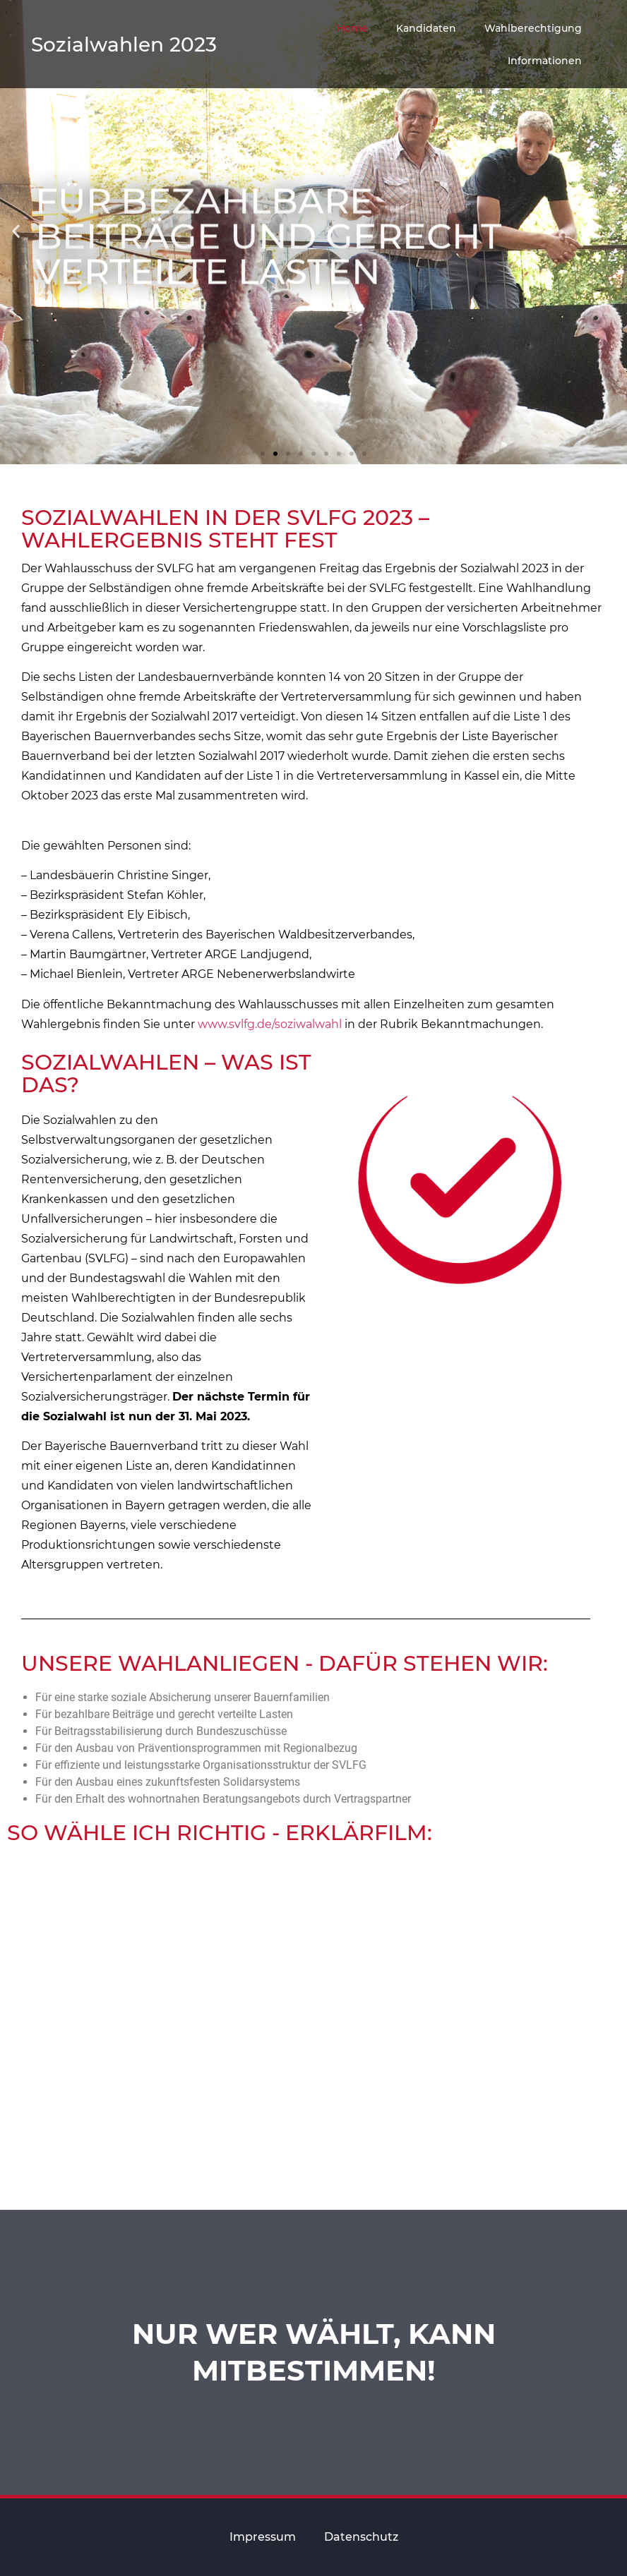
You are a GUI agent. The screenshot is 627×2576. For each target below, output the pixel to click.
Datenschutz (361, 2537)
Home (352, 28)
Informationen (545, 60)
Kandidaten (426, 28)
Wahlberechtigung (533, 28)
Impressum (262, 2537)
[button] (263, 454)
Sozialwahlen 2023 (124, 44)
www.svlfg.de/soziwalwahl (270, 1024)
